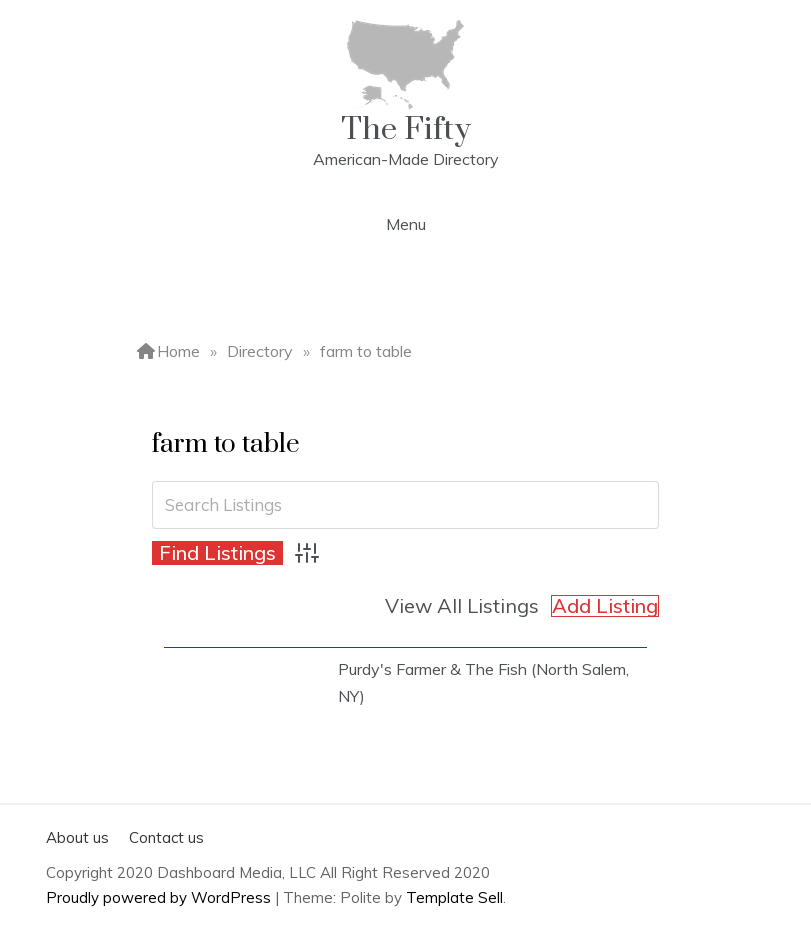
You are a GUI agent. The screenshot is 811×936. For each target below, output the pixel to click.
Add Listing (605, 606)
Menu (406, 224)
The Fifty (406, 129)
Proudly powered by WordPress (160, 897)
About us (77, 837)
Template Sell (454, 897)
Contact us (166, 837)
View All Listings (462, 605)
